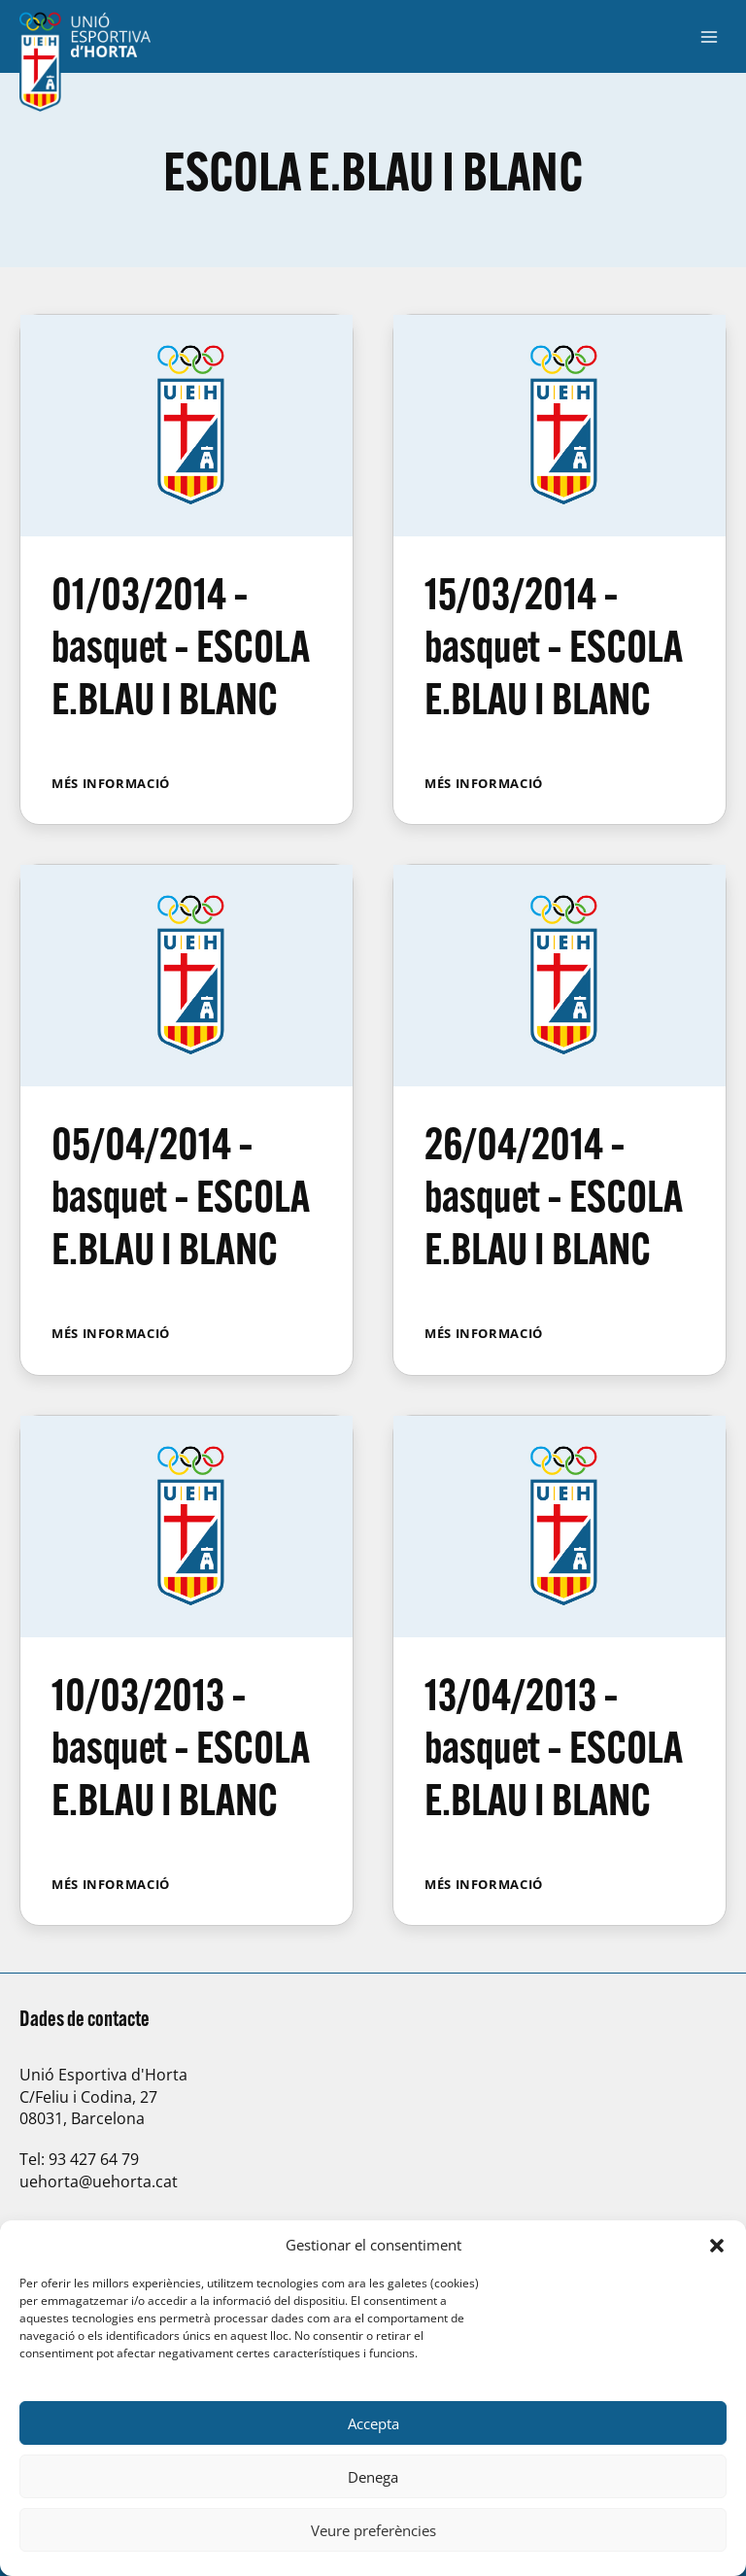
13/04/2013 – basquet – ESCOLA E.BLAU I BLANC (553, 1746)
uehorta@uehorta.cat (98, 2181)
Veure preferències (373, 2530)
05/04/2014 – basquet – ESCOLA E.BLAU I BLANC (180, 1196)
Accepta (373, 2423)
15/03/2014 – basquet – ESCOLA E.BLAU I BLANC (553, 646)
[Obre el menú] (709, 36)
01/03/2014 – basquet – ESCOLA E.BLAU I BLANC (180, 646)
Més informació (110, 783)
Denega (373, 2477)
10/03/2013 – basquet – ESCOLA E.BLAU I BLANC (180, 1746)
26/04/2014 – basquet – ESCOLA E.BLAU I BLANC (553, 1196)
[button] (717, 2245)
